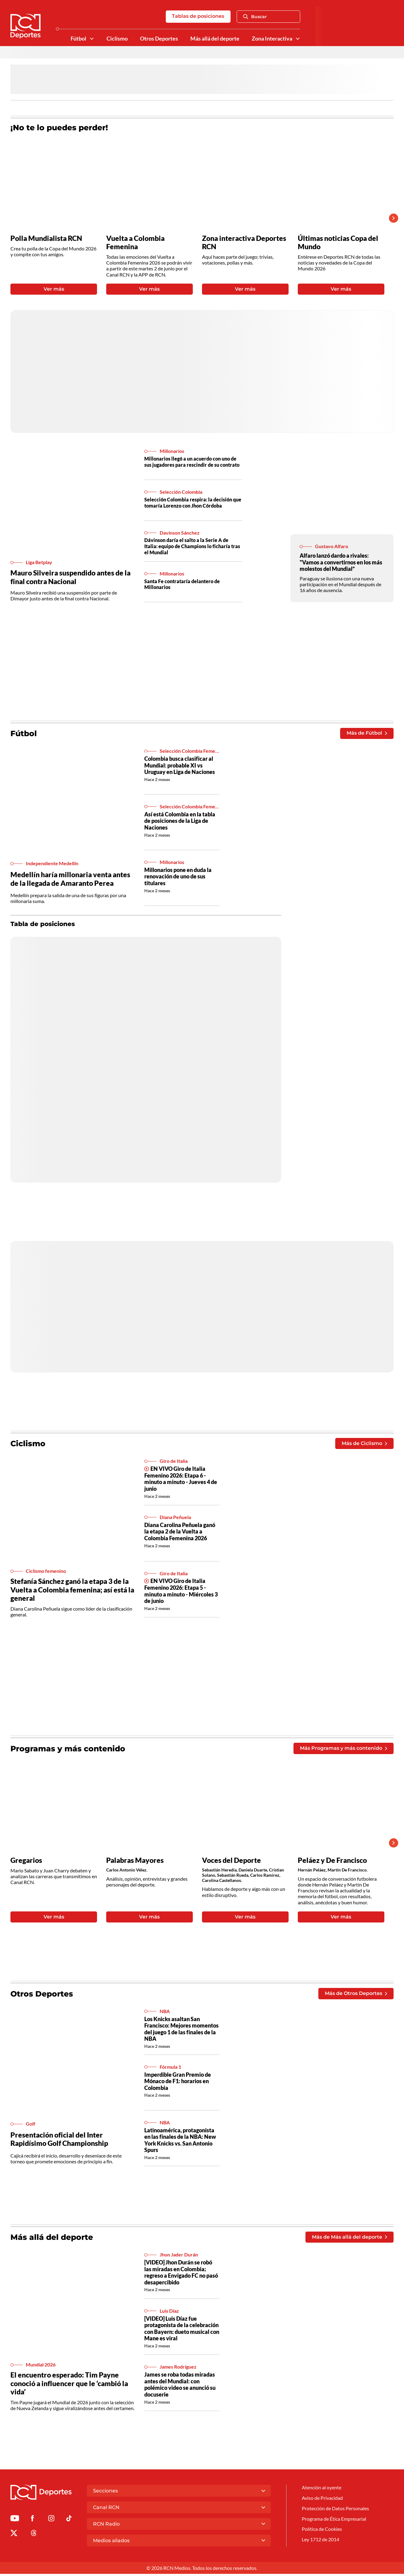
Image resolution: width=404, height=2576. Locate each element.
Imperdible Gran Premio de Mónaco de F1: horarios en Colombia (177, 2083)
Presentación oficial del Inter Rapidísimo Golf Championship (59, 2141)
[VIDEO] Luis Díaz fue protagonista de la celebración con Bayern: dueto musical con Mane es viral (181, 2330)
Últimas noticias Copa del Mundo (338, 242)
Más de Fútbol (366, 734)
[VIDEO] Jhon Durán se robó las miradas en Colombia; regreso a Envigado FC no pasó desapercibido (181, 2274)
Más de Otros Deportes (355, 1995)
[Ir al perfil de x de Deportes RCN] (13, 2536)
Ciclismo (117, 38)
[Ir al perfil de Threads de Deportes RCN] (34, 2536)
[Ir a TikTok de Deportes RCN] (69, 2521)
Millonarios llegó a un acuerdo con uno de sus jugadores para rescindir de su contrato (191, 462)
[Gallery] (197, 218)
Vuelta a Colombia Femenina (135, 242)
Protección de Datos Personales (335, 2511)
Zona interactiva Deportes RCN (244, 242)
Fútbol (78, 38)
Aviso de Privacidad (322, 2500)
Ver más (54, 290)
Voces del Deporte (231, 1861)
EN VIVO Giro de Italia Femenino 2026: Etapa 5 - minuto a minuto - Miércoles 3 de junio (181, 1592)
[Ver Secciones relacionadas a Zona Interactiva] (297, 39)
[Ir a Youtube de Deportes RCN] (14, 2521)
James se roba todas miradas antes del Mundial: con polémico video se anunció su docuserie (180, 2387)
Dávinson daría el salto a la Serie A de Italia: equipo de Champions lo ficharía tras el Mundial (192, 547)
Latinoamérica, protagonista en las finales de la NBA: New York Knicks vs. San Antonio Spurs (180, 2142)
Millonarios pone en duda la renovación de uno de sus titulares (178, 877)
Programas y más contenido (67, 1749)
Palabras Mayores (135, 1861)
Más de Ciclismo (364, 1444)
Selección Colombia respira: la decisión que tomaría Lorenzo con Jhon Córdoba (192, 503)
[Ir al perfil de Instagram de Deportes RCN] (51, 2521)
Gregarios (26, 1861)
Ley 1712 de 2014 (320, 2542)
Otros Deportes (159, 38)
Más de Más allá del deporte (349, 2239)
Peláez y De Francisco (332, 1861)
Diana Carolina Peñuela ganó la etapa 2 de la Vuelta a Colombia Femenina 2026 (179, 1533)
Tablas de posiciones (198, 16)
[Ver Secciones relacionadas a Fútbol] (91, 39)
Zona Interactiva (272, 38)
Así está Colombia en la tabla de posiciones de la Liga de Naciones (179, 822)
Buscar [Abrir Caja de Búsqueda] (255, 16)
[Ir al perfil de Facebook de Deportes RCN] (32, 2521)
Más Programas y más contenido (343, 1750)
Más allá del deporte (214, 38)
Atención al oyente (321, 2490)
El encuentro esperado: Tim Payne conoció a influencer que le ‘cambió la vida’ (69, 2385)
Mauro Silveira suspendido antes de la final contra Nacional (70, 577)
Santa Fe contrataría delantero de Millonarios (182, 585)
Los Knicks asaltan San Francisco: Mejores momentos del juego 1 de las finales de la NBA (181, 2030)
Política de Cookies (322, 2532)
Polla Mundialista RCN (46, 238)
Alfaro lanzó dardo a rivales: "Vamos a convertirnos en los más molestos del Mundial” (341, 563)
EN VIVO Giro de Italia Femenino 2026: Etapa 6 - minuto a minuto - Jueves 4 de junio (180, 1480)
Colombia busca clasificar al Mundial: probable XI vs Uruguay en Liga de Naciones (179, 766)
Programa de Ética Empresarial (334, 2521)
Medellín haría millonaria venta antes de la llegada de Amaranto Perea (70, 879)
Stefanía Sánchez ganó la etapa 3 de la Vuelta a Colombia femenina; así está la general (72, 1591)
